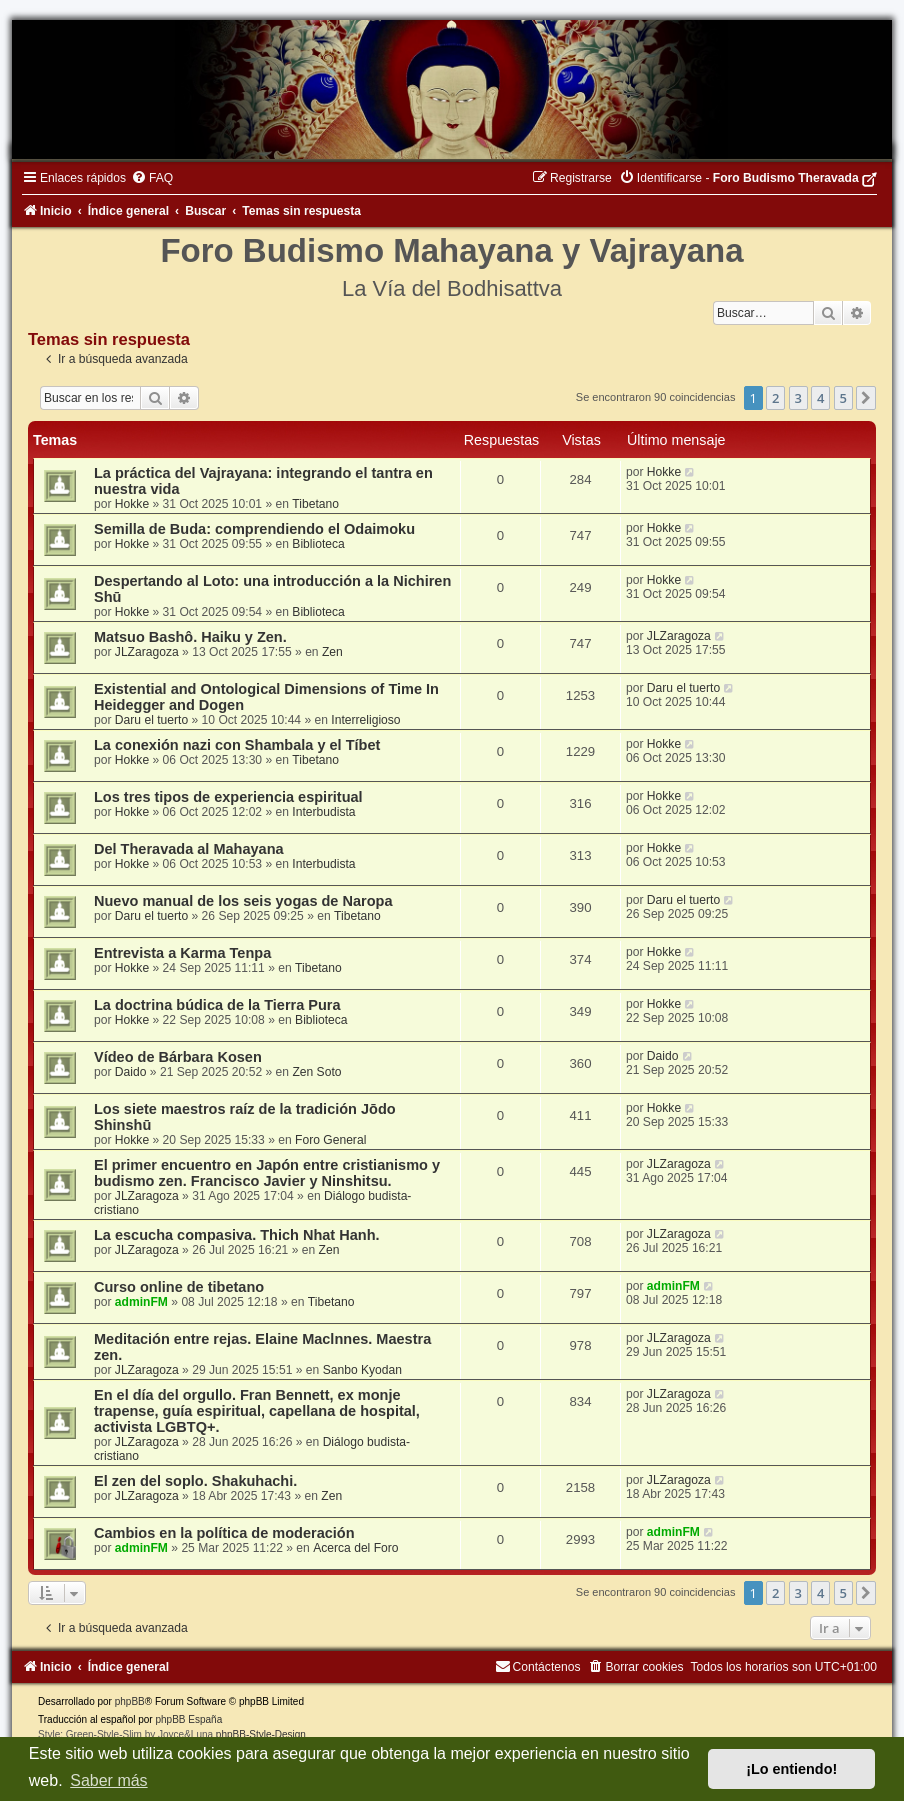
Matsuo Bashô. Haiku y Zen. (190, 637)
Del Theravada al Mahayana (189, 849)
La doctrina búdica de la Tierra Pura (217, 1005)
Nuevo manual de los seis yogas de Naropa (243, 901)
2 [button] (775, 398)
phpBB (130, 1701)
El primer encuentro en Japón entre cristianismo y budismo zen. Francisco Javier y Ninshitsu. (267, 1173)
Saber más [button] (108, 1780)
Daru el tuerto (151, 720)
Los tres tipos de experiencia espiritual (228, 797)
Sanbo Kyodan (362, 1370)
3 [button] (798, 398)
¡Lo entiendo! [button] (791, 1769)
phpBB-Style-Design (261, 1734)
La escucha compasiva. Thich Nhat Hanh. (237, 1235)
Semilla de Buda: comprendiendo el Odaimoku (254, 529)
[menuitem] (152, 178)
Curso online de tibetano (179, 1287)
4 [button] (820, 398)
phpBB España (188, 1719)
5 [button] (843, 398)
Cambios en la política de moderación (224, 1533)
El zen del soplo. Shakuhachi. (195, 1481)
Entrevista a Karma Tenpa (182, 953)
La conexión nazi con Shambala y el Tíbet (237, 745)
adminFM (141, 1302)
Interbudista (323, 812)
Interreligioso (365, 720)
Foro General (330, 1140)
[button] (866, 398)
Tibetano (315, 504)
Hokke (132, 504)
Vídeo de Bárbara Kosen (178, 1057)
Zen (332, 652)
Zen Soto (316, 1072)
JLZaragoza (147, 652)
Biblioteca (318, 544)
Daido (131, 1072)
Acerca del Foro (355, 1548)
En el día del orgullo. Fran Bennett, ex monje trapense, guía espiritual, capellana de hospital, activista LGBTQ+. (257, 1411)
